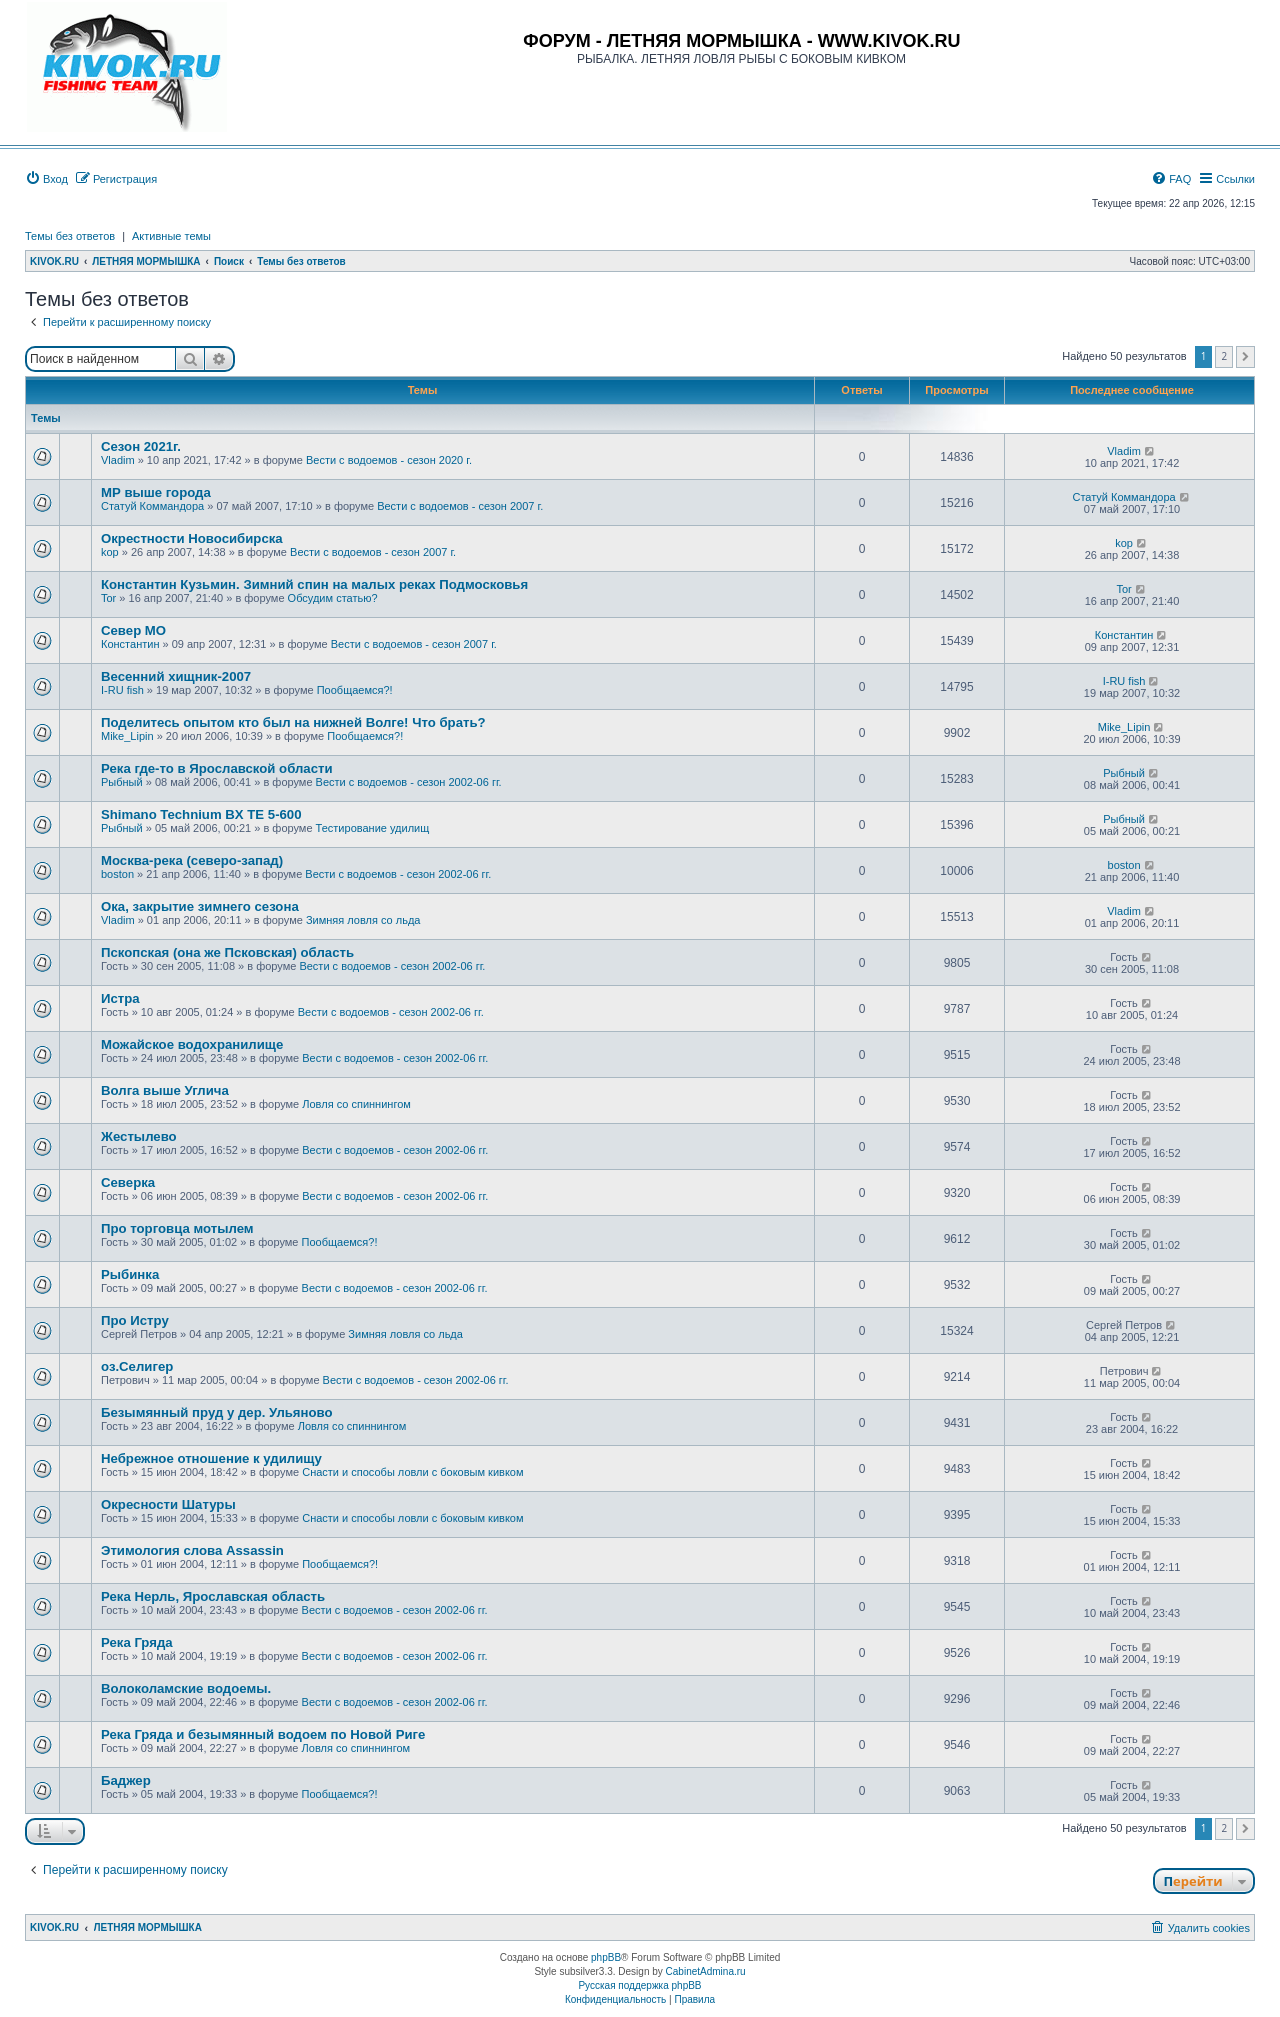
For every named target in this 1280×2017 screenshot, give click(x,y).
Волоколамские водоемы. (186, 1688)
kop (110, 552)
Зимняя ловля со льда (363, 920)
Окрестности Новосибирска (192, 538)
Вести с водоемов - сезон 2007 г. (460, 506)
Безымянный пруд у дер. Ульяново (217, 1412)
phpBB (606, 1957)
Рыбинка (130, 1274)
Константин (130, 644)
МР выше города (156, 492)
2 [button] (1224, 356)
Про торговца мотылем (177, 1228)
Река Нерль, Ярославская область (213, 1596)
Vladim (118, 460)
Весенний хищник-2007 (176, 676)
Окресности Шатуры (168, 1504)
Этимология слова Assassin (192, 1550)
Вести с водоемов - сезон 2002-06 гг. (409, 782)
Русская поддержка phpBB (639, 1985)
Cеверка (128, 1182)
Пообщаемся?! (355, 690)
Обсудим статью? (333, 598)
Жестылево (139, 1136)
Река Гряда (137, 1642)
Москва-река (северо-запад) (192, 860)
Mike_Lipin (127, 736)
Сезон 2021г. (141, 446)
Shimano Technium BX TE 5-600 (201, 814)
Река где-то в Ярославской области (217, 768)
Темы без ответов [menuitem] (70, 236)
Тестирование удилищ (373, 828)
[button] (1245, 357)
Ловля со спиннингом (356, 1104)
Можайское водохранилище (192, 1044)
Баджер (126, 1780)
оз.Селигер (137, 1366)
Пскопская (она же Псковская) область (227, 952)
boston (117, 874)
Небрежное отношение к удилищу (211, 1458)
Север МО (133, 630)
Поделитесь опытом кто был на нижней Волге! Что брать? (293, 722)
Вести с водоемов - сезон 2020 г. (389, 460)
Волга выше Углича (165, 1090)
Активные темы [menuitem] (171, 236)
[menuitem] (46, 179)
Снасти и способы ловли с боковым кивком (412, 1472)
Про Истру (135, 1320)
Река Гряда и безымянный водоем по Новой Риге (263, 1734)
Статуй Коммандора (152, 506)
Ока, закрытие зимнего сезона (200, 906)
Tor (108, 598)
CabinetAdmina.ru (706, 1971)
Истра (120, 998)
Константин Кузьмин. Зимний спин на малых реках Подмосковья (314, 584)
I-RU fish (122, 690)
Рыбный (122, 782)
